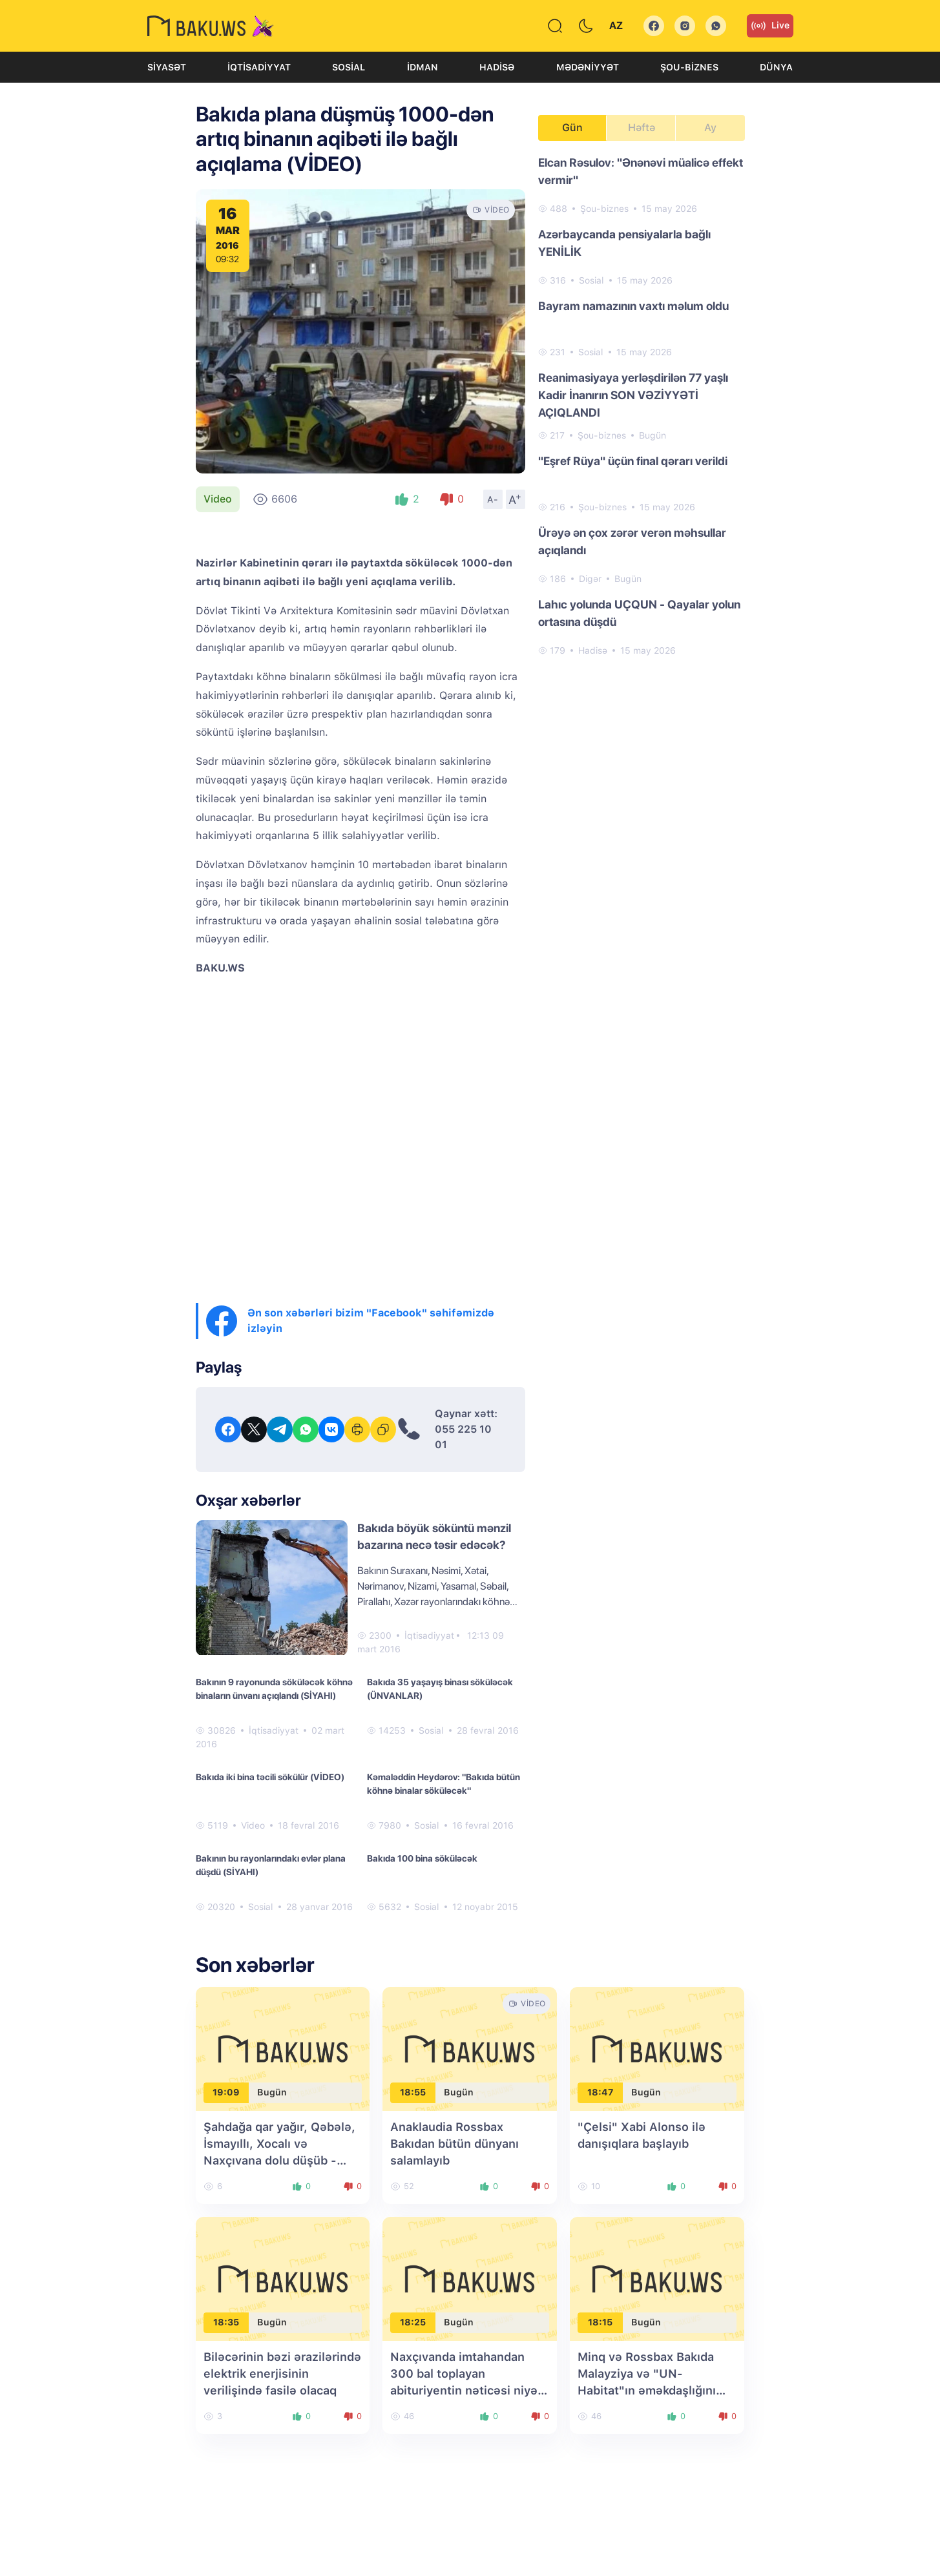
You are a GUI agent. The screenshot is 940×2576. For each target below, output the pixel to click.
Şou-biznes (689, 67)
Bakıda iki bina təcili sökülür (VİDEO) (270, 1777)
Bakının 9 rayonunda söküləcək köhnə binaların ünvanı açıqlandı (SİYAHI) (274, 1689)
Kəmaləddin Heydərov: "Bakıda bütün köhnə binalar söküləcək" (443, 1784)
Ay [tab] (710, 127)
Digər (590, 579)
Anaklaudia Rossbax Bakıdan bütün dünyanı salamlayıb (454, 2143)
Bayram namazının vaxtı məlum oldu (633, 306)
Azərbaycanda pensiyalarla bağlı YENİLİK (624, 242)
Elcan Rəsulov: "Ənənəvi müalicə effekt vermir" (640, 171)
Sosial (348, 67)
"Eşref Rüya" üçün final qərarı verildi (632, 461)
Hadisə (496, 67)
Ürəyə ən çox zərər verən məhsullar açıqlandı (632, 541)
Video (218, 499)
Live (770, 26)
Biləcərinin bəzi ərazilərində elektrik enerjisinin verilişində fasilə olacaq (282, 2373)
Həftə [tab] (641, 127)
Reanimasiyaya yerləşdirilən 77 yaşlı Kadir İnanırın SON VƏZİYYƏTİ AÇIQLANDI (633, 395)
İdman (422, 67)
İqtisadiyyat (259, 67)
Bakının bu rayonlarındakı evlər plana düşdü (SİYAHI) (271, 1865)
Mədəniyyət (587, 67)
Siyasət (166, 67)
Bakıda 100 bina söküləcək (422, 1858)
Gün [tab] (572, 127)
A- (493, 499)
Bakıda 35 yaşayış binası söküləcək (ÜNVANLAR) (440, 1689)
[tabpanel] (641, 406)
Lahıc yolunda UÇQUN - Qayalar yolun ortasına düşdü (639, 612)
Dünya (776, 67)
